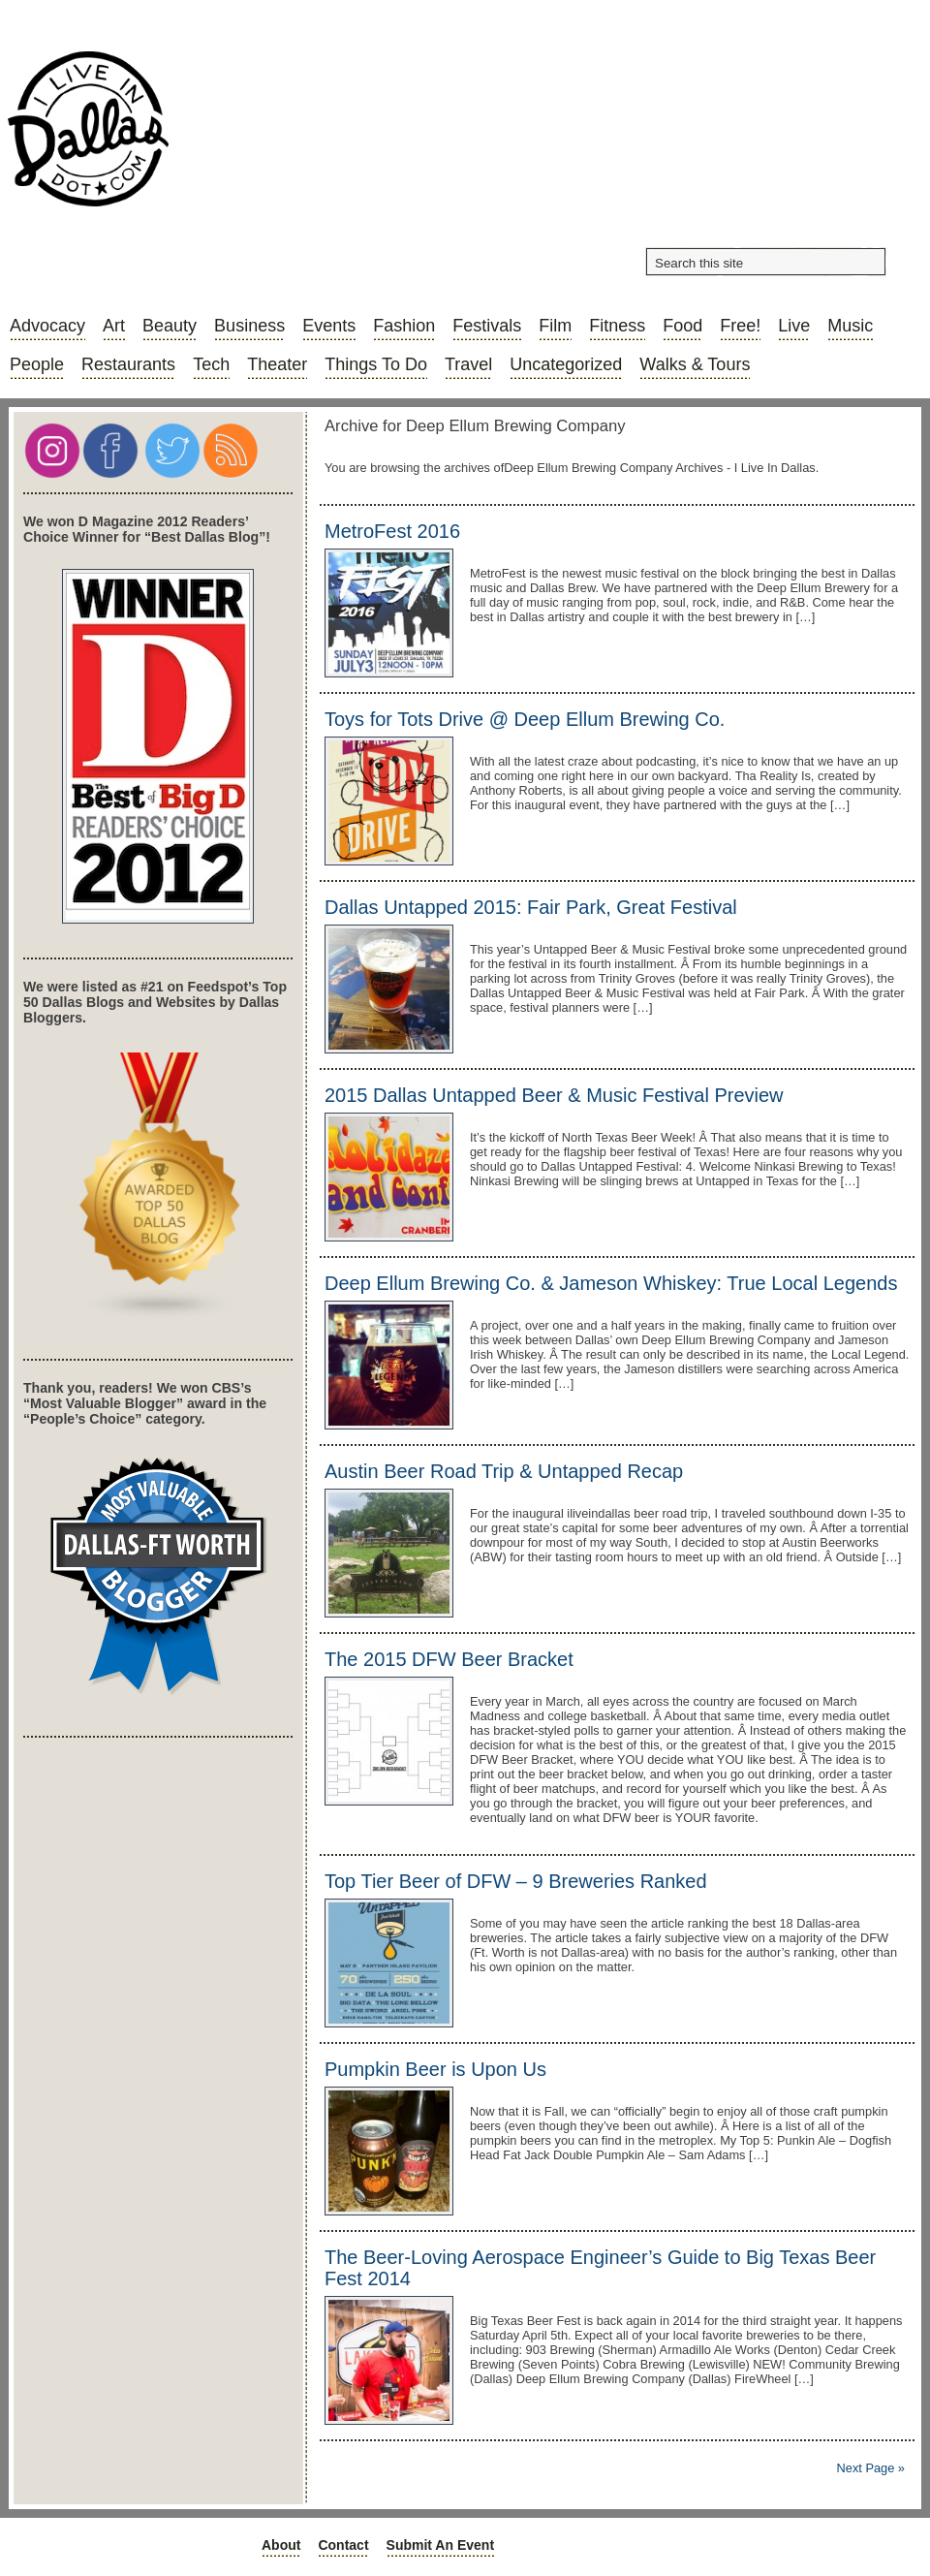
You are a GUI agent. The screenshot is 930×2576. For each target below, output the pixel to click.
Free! (740, 325)
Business (249, 325)
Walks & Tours (694, 364)
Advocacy (47, 325)
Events (329, 325)
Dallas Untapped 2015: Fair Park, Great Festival (531, 907)
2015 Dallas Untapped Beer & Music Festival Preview (554, 1095)
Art (114, 325)
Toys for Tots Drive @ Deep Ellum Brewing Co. (525, 719)
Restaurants (128, 364)
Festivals (486, 325)
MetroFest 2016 (392, 531)
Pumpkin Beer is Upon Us (435, 2069)
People (37, 364)
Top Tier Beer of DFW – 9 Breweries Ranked (516, 1881)
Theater (277, 364)
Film (555, 325)
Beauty (169, 325)
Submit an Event (441, 2545)
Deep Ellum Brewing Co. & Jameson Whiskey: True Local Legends (611, 1283)
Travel (468, 364)
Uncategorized (566, 364)
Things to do (376, 364)
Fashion (404, 325)
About (281, 2545)
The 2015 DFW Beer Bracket (449, 1659)
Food (682, 325)
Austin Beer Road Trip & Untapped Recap (504, 1471)
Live (794, 325)
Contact (343, 2545)
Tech (211, 364)
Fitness (617, 325)
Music (850, 325)
